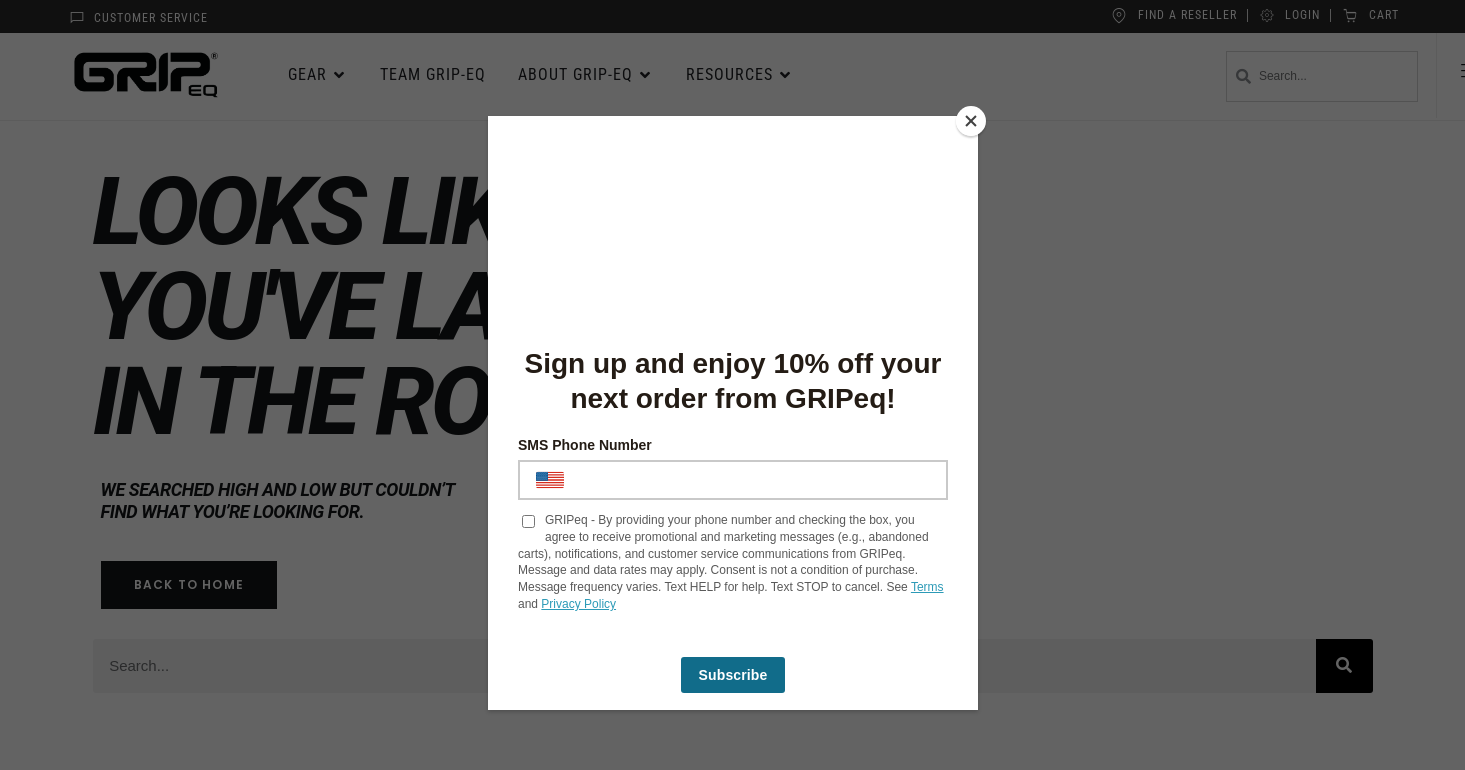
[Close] (973, 121)
